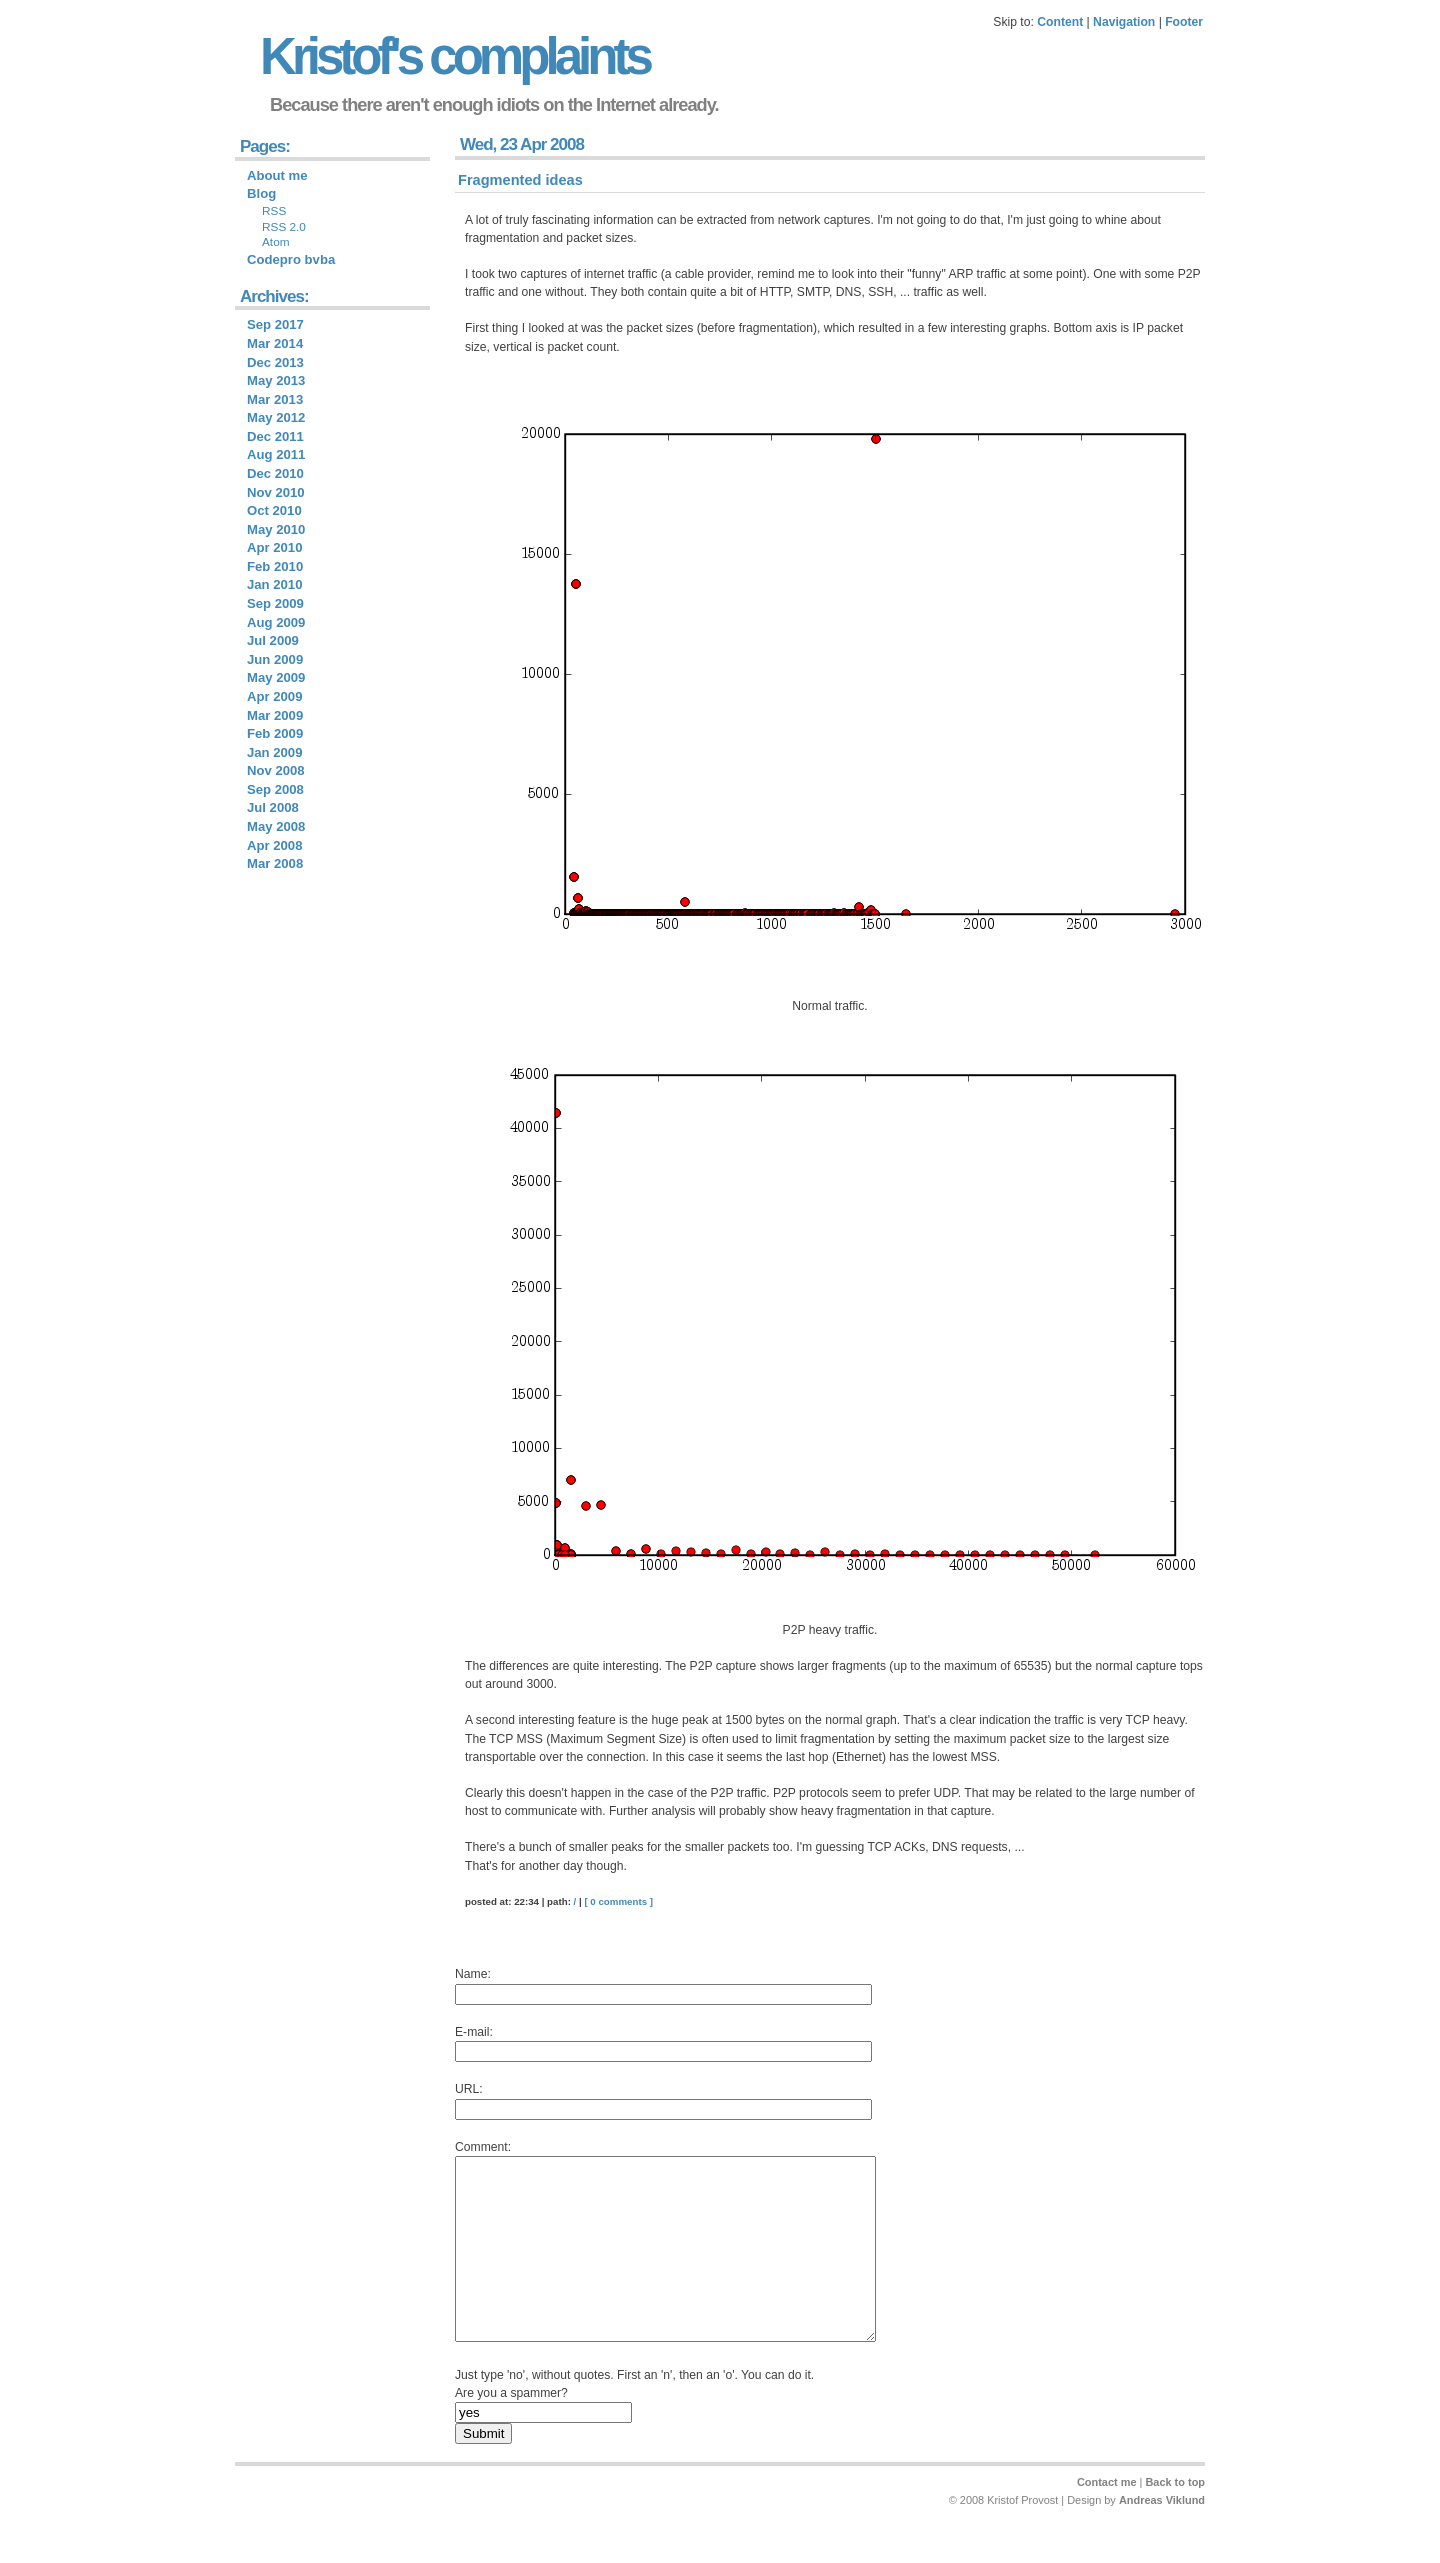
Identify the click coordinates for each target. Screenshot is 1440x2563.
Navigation (1124, 22)
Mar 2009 (275, 715)
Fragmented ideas (520, 180)
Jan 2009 (274, 752)
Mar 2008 (275, 863)
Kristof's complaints (454, 56)
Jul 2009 (273, 640)
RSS (274, 211)
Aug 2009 (276, 622)
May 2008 (276, 826)
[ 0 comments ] (618, 1901)
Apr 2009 (274, 696)
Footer (1184, 22)
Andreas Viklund (1162, 2536)
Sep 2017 (275, 324)
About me (277, 175)
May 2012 (276, 417)
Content (1060, 22)
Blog (261, 193)
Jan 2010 (274, 584)
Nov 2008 (276, 770)
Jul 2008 (273, 807)
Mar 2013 (275, 399)
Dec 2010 (275, 473)
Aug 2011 (276, 454)
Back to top (1175, 2518)
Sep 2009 (275, 603)
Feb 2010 (275, 566)
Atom (276, 242)
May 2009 (276, 677)
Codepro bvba (291, 259)
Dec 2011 (275, 436)
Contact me (1107, 2518)
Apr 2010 (274, 547)
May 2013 (276, 380)
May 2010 (276, 529)
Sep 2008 (275, 789)
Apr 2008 (274, 845)
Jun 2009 (275, 659)
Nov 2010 (276, 492)
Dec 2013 (275, 362)
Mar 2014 (275, 343)
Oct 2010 (274, 510)
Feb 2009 (275, 733)
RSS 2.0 (284, 227)
